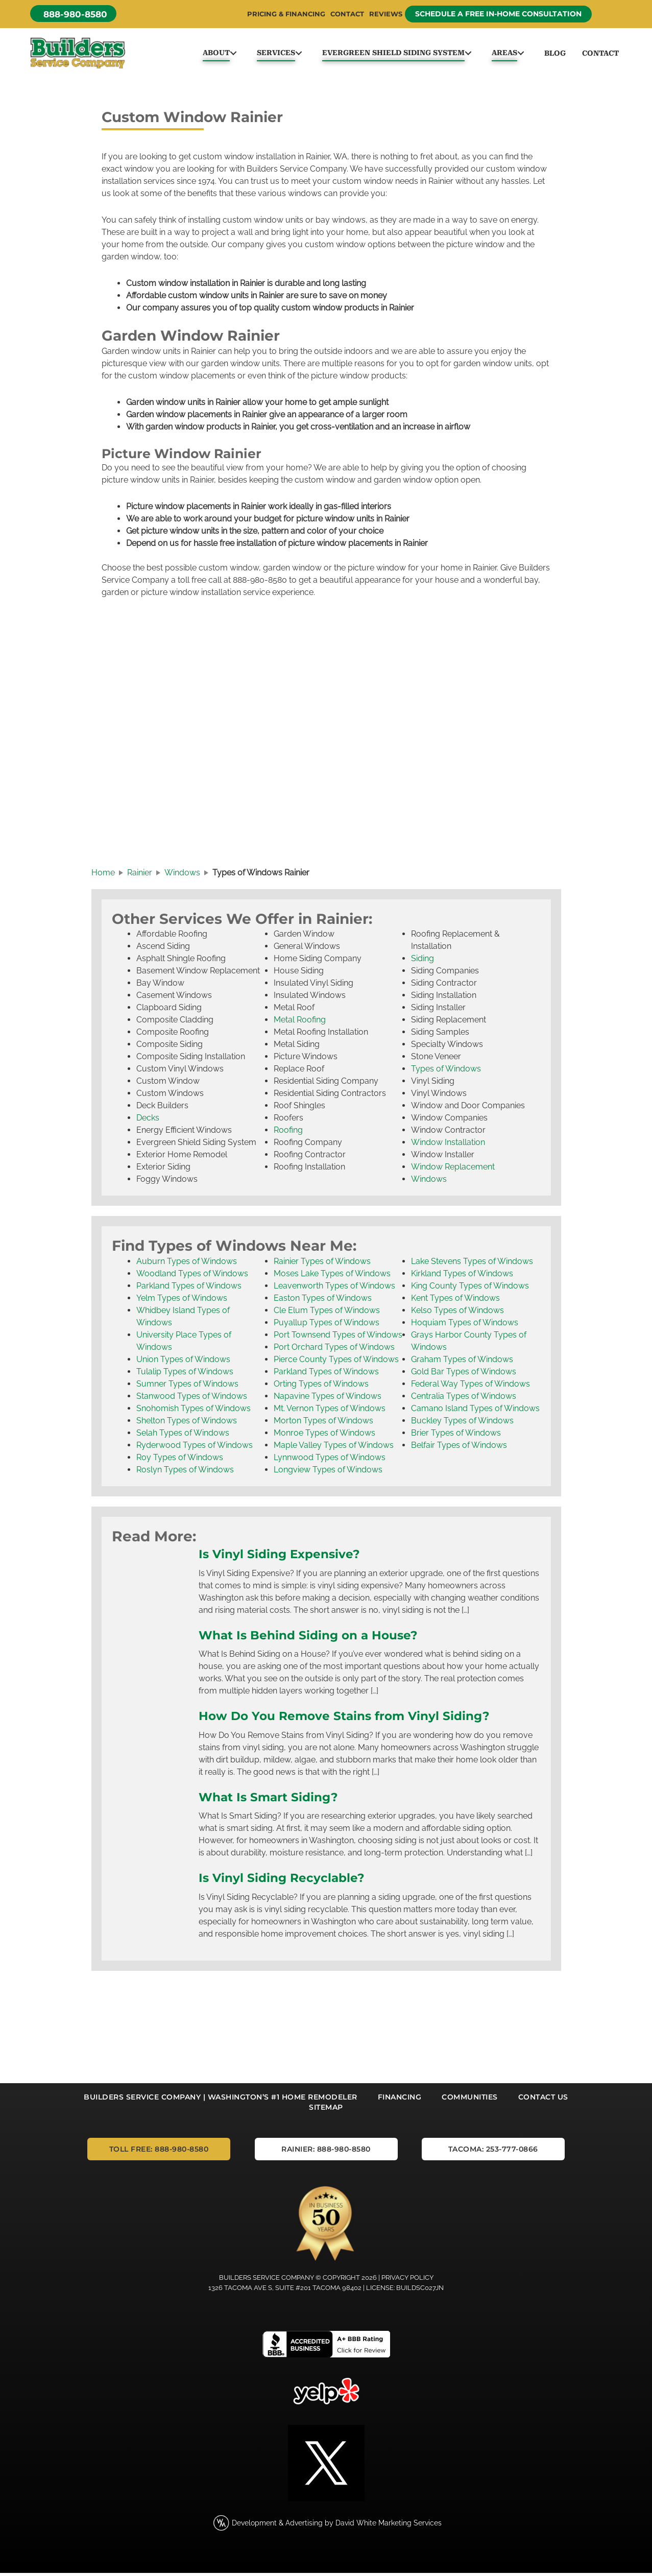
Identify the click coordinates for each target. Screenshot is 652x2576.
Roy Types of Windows (179, 1462)
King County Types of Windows (470, 1290)
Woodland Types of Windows (192, 1278)
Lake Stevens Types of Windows (472, 1266)
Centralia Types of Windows (463, 1400)
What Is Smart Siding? (273, 1801)
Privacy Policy (407, 2280)
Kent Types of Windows (455, 1302)
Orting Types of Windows (321, 1388)
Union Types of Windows (183, 1364)
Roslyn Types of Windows (185, 1474)
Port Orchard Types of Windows (334, 1351)
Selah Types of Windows (182, 1437)
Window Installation (448, 1147)
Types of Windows (446, 1073)
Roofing (288, 1134)
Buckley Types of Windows (462, 1425)
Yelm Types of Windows (181, 1302)
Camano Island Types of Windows (475, 1413)
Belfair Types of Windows (459, 1449)
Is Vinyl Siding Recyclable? (288, 1882)
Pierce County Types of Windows (336, 1364)
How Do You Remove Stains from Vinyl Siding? (355, 1720)
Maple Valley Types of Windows (334, 1449)
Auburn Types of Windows (186, 1266)
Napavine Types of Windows (327, 1400)
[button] (76, 13)
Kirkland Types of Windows (462, 1278)
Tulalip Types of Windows (184, 1376)
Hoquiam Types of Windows (464, 1327)
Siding (422, 963)
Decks (147, 1122)
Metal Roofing (300, 1024)
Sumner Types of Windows (187, 1388)
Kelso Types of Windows (457, 1315)
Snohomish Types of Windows (193, 1413)
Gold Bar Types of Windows (463, 1376)
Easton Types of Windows (323, 1302)
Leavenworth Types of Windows (334, 1290)
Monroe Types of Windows (324, 1437)
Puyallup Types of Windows (326, 1327)
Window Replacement (453, 1171)
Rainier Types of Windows (322, 1266)
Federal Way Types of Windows (470, 1388)
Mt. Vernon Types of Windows (329, 1413)
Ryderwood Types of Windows (194, 1449)
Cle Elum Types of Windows (327, 1315)
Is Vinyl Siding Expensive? (286, 1558)
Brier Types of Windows (456, 1437)
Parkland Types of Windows (189, 1290)
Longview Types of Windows (328, 1474)
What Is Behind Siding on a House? (315, 1639)
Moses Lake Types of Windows (332, 1278)
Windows (429, 1183)
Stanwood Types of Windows (191, 1400)
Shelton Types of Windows (186, 1425)
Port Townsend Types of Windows (338, 1339)
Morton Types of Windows (323, 1425)
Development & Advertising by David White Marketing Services (336, 2526)
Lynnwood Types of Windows (329, 1462)
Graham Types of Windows (462, 1364)
